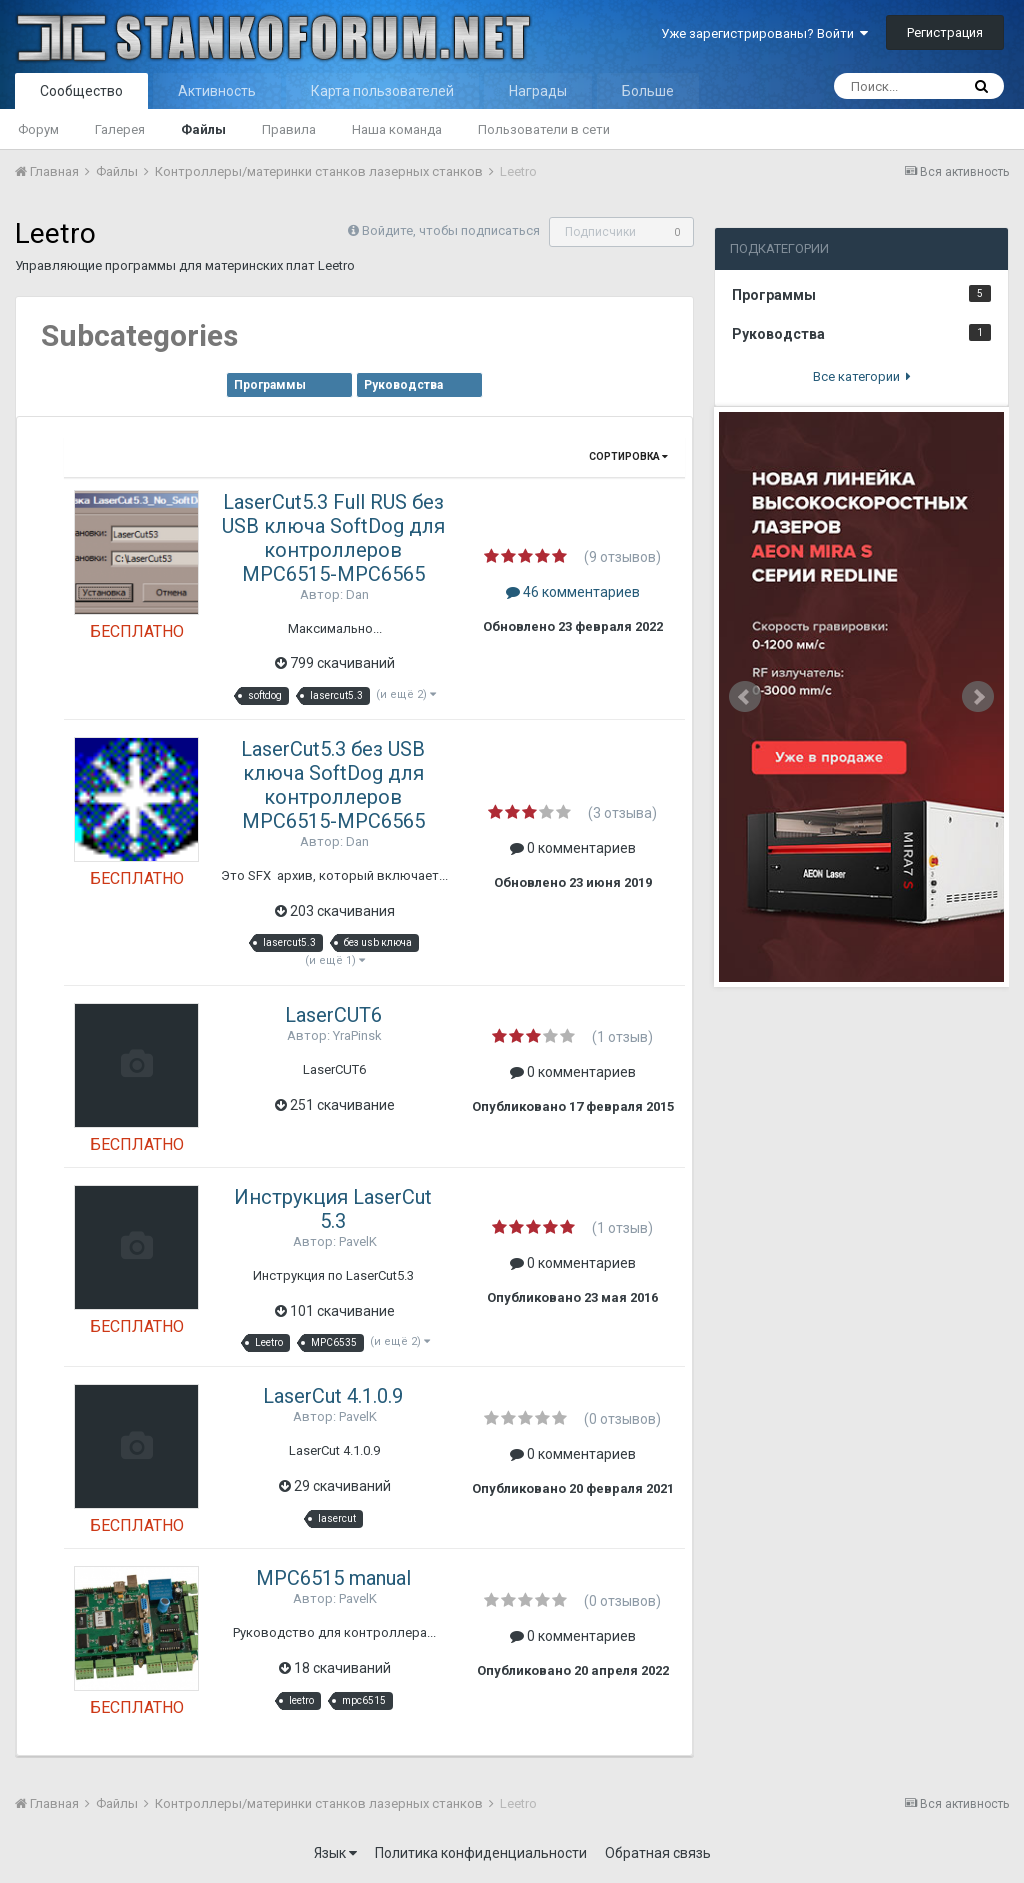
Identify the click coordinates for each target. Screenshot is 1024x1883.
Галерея (120, 129)
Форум (38, 129)
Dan (357, 594)
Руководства (403, 385)
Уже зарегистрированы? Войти (764, 33)
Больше (648, 91)
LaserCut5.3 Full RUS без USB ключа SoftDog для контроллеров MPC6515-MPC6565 (333, 538)
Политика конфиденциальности (481, 1853)
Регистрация (945, 32)
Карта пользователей (382, 91)
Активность (217, 91)
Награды (538, 91)
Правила (289, 129)
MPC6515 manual (333, 1578)
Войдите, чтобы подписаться (451, 230)
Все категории (862, 376)
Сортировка (628, 456)
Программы (270, 385)
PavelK (358, 1241)
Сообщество (81, 91)
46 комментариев (573, 592)
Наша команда (397, 129)
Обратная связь (658, 1853)
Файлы (203, 129)
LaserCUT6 (333, 1015)
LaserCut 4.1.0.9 (333, 1396)
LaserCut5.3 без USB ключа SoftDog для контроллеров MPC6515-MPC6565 (333, 785)
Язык (335, 1853)
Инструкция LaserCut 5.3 (333, 1209)
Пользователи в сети (544, 129)
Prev (745, 697)
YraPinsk (357, 1035)
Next (978, 697)
